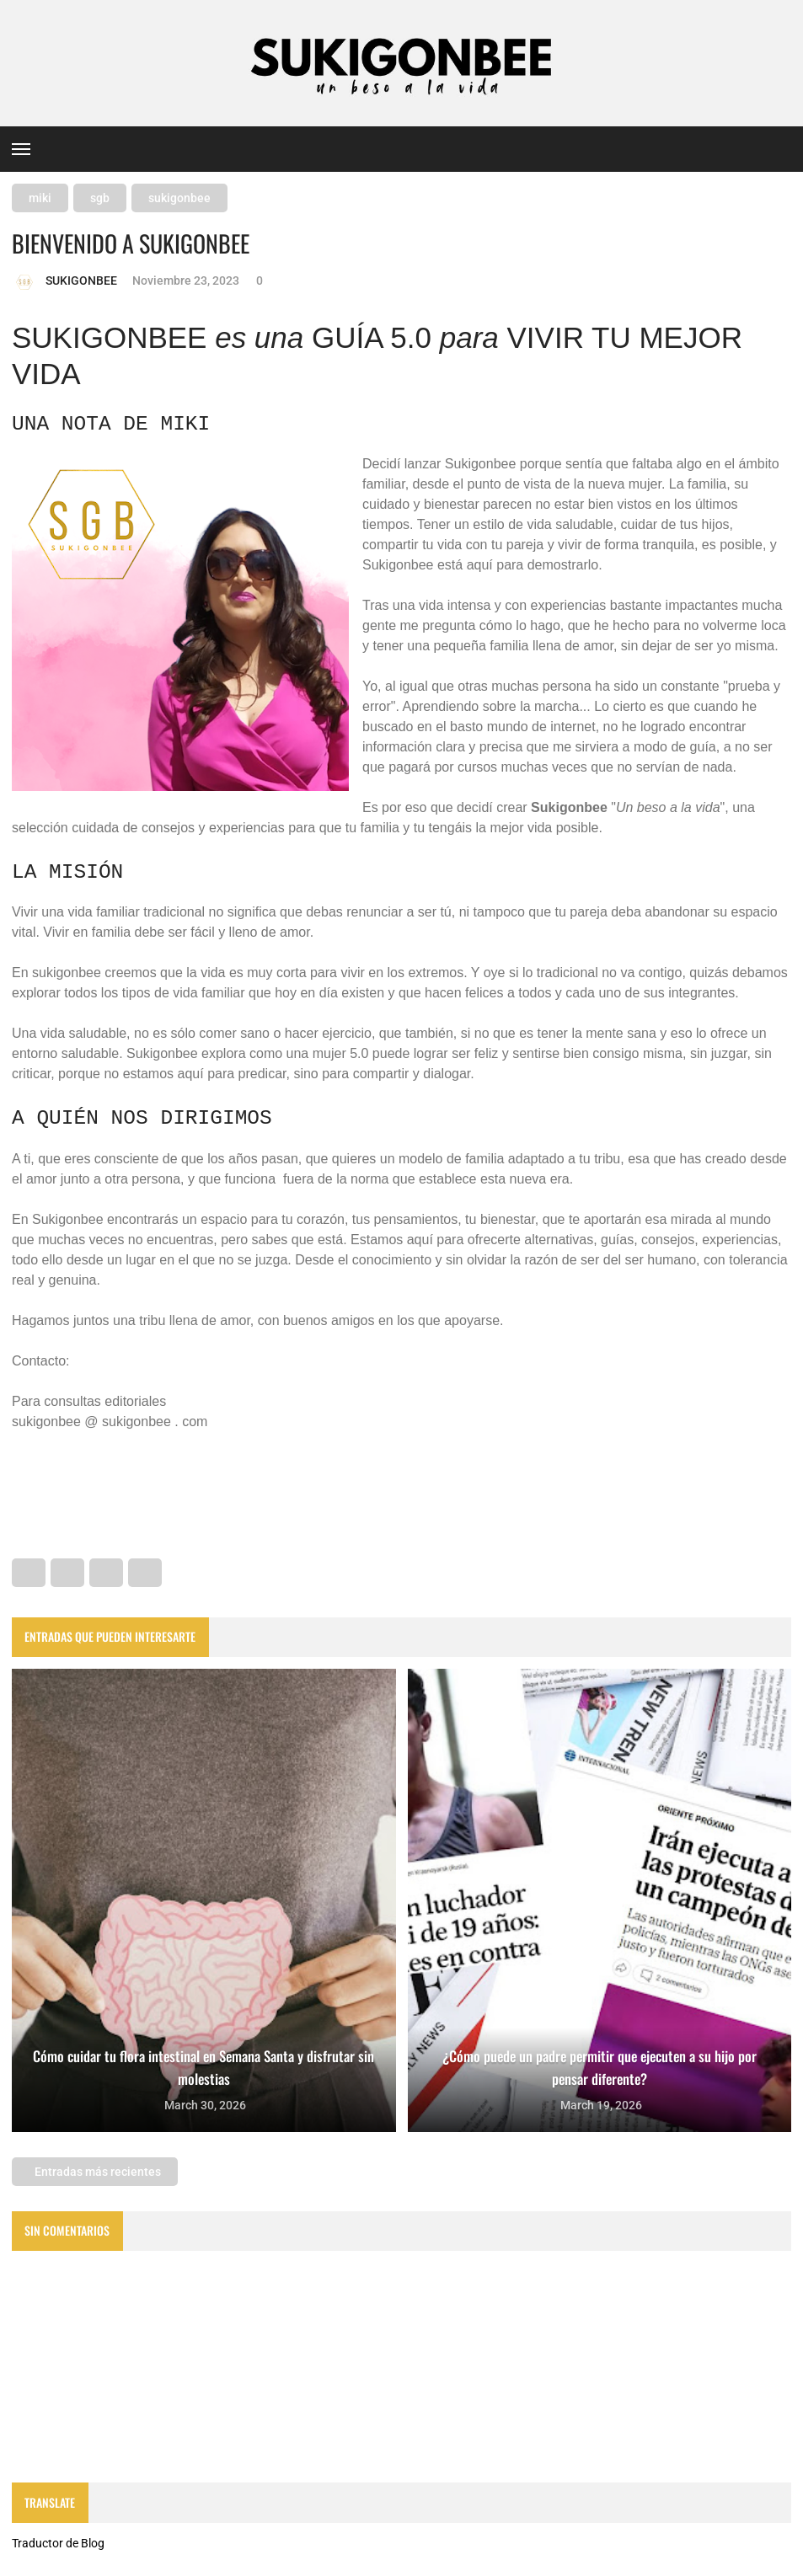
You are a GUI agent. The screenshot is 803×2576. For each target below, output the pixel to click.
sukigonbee (179, 198)
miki (40, 198)
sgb (100, 198)
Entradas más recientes (96, 2171)
